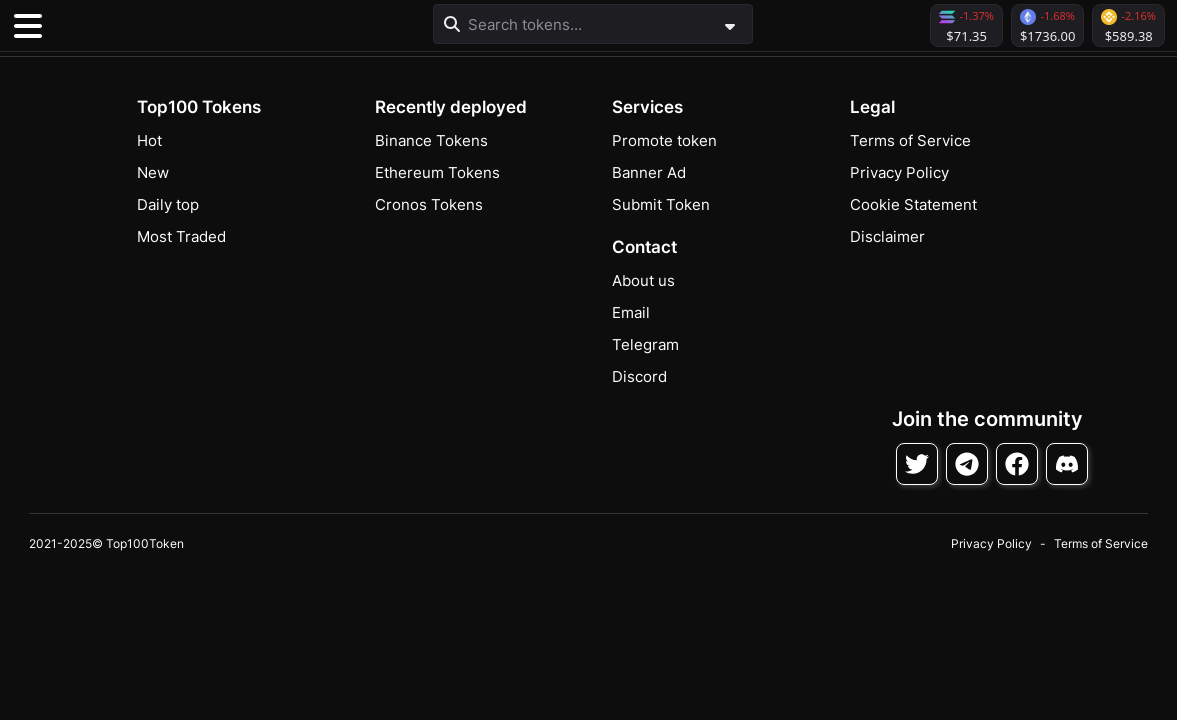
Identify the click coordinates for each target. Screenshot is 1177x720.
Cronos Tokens (429, 204)
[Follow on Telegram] (967, 464)
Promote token (664, 140)
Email (631, 312)
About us (643, 280)
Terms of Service (910, 140)
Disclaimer (887, 236)
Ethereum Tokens (437, 172)
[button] (160, 26)
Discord (639, 376)
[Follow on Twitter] (917, 464)
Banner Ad (649, 172)
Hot (149, 140)
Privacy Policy (899, 172)
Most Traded (181, 236)
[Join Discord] (1067, 464)
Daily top (168, 204)
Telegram (645, 344)
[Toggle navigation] (28, 26)
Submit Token (661, 204)
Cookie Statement (913, 204)
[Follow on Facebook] (1017, 464)
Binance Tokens (431, 140)
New (153, 172)
